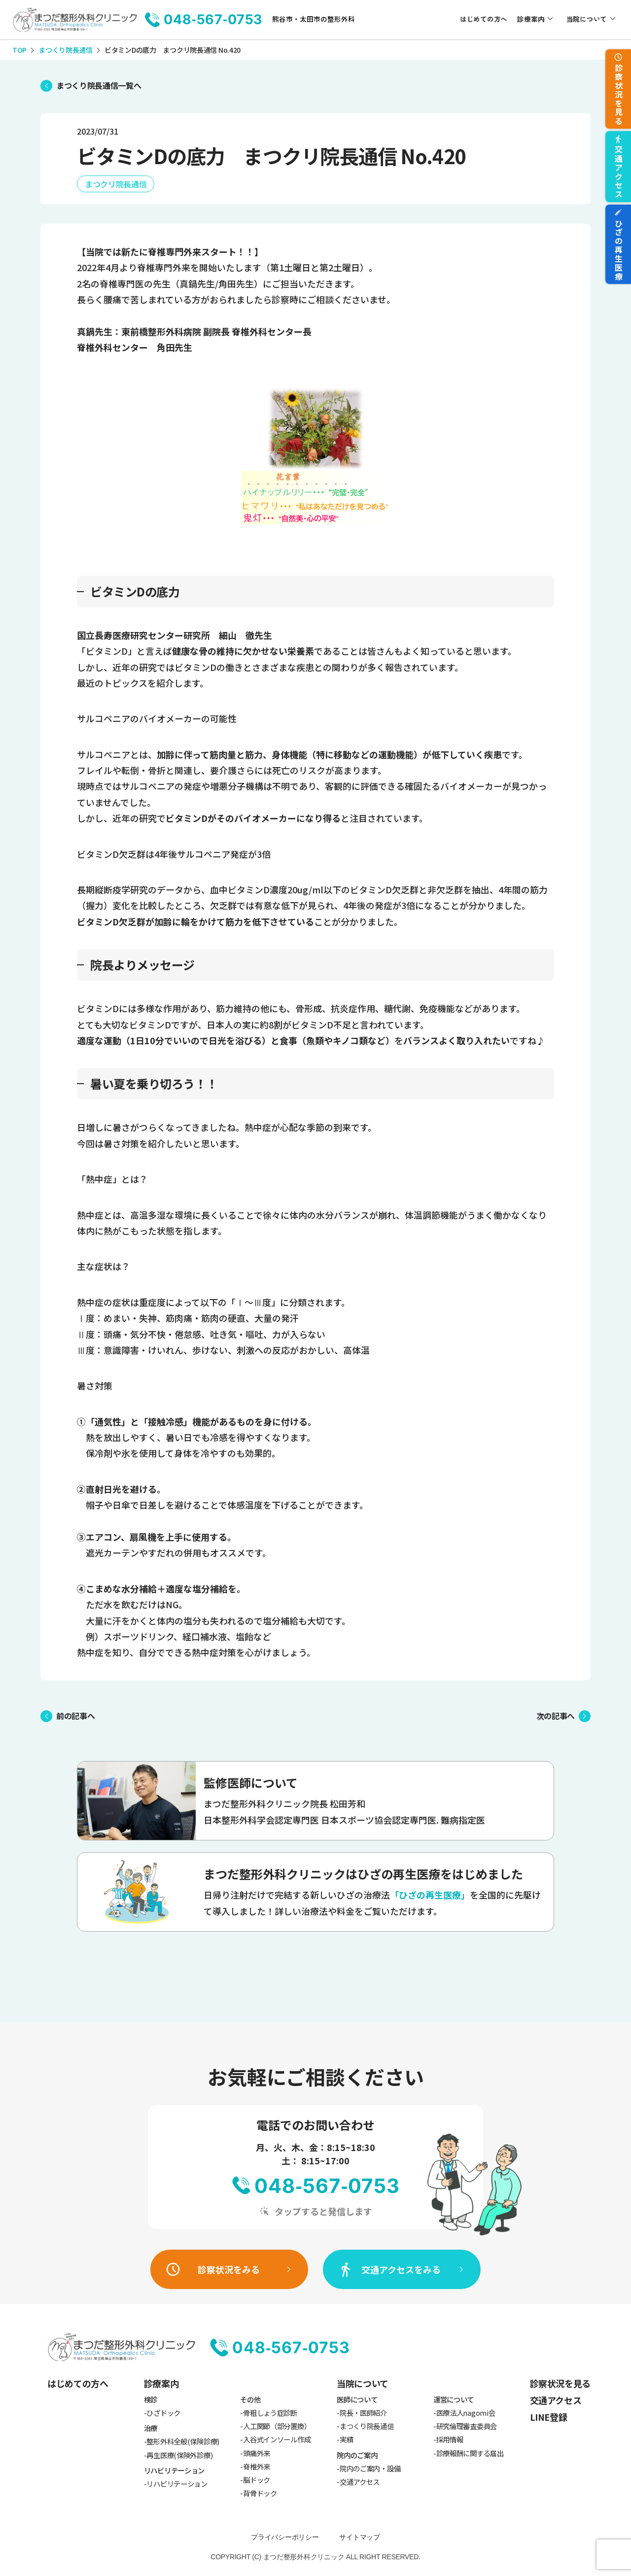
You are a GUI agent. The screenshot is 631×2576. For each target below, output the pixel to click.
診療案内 (530, 19)
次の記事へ (555, 1716)
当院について (586, 19)
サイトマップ (359, 2537)
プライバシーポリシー (284, 2537)
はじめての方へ (483, 19)
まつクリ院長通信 (115, 184)
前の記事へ (75, 1716)
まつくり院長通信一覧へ (98, 85)
